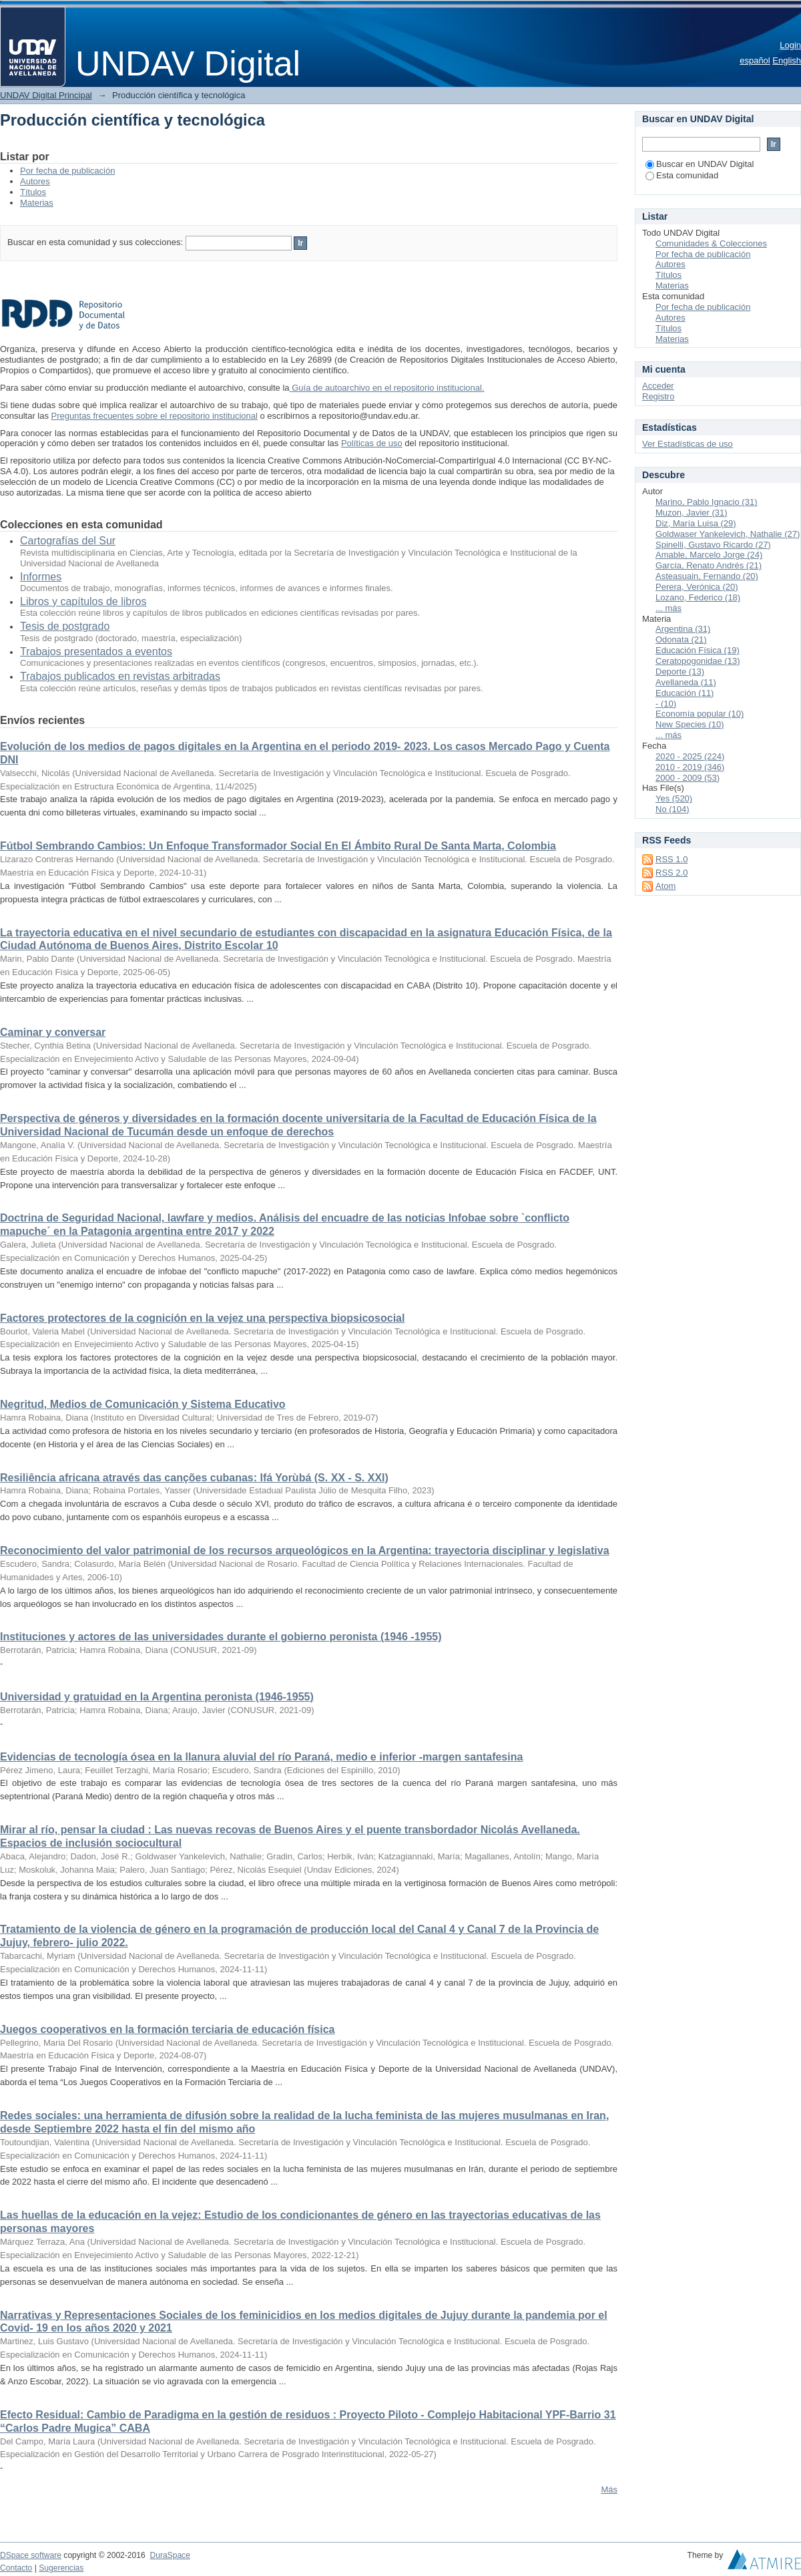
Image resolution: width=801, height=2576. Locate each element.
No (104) (672, 809)
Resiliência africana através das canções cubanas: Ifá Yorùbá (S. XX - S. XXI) (194, 1477)
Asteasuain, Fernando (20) (706, 576)
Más (609, 2490)
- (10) (665, 704)
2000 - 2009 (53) (687, 778)
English (786, 60)
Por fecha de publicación (67, 171)
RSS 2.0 (671, 873)
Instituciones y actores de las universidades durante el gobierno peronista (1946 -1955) (221, 1636)
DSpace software (30, 2555)
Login (790, 45)
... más (668, 608)
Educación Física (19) (697, 650)
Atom (665, 886)
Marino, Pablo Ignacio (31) (706, 502)
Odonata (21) (681, 639)
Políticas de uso (372, 443)
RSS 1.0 (671, 859)
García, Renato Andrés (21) (708, 565)
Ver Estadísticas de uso (687, 444)
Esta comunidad (681, 175)
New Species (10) (689, 724)
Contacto (16, 2568)
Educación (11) (684, 693)
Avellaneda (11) (685, 682)
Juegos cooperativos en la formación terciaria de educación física (167, 2029)
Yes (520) (673, 798)
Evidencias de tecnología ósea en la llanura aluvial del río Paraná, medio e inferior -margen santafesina (261, 1757)
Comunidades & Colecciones (711, 243)
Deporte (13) (679, 672)
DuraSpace (170, 2555)
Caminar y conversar (52, 1032)
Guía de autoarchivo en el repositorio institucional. (387, 388)
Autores (35, 181)
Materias (36, 203)
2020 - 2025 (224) (689, 756)
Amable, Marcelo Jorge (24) (708, 555)
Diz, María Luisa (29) (695, 523)
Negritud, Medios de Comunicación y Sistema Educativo (143, 1404)
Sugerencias (61, 2568)
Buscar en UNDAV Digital (699, 164)
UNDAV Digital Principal (46, 95)
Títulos (33, 192)
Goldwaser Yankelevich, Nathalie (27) (727, 534)
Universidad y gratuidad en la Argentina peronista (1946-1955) (157, 1696)
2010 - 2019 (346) (689, 767)
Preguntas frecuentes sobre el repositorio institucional (154, 416)
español (755, 60)
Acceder (658, 386)
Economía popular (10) (699, 714)
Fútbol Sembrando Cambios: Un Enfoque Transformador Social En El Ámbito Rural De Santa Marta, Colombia (278, 846)
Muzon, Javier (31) (691, 513)
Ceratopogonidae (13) (697, 661)
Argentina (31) (682, 629)
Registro (658, 396)
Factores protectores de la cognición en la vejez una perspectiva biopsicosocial (202, 1318)
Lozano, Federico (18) (697, 597)
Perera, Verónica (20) (696, 587)
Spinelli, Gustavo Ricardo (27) (713, 545)
